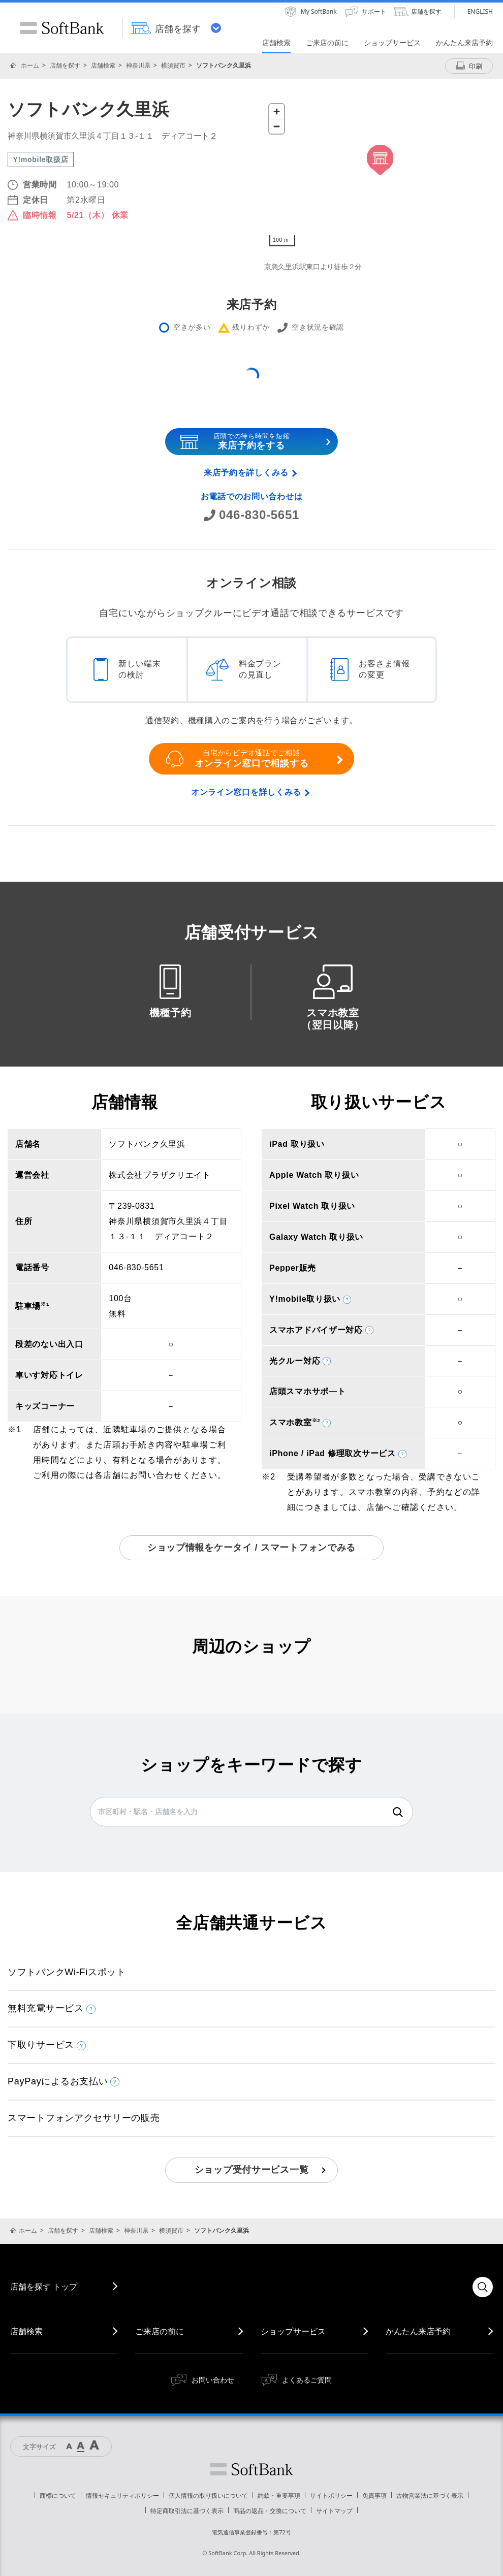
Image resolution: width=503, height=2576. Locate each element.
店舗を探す (65, 65)
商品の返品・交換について (269, 2510)
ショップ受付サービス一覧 (252, 2170)
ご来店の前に (159, 2331)
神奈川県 (138, 65)
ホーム (30, 65)
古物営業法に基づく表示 (429, 2495)
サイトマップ (334, 2510)
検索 (398, 1812)
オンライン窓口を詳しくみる (246, 792)
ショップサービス (293, 2331)
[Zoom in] (276, 111)
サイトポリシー (331, 2495)
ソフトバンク (251, 2469)
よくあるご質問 (307, 2380)
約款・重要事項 (279, 2495)
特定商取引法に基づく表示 (187, 2510)
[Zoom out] (276, 126)
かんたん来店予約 (418, 2331)
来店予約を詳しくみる (246, 472)
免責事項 (374, 2495)
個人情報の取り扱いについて (208, 2495)
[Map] (379, 175)
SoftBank (62, 28)
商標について (58, 2495)
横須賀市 (173, 65)
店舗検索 (103, 65)
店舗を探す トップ (43, 2286)
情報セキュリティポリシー (122, 2495)
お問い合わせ (213, 2380)
